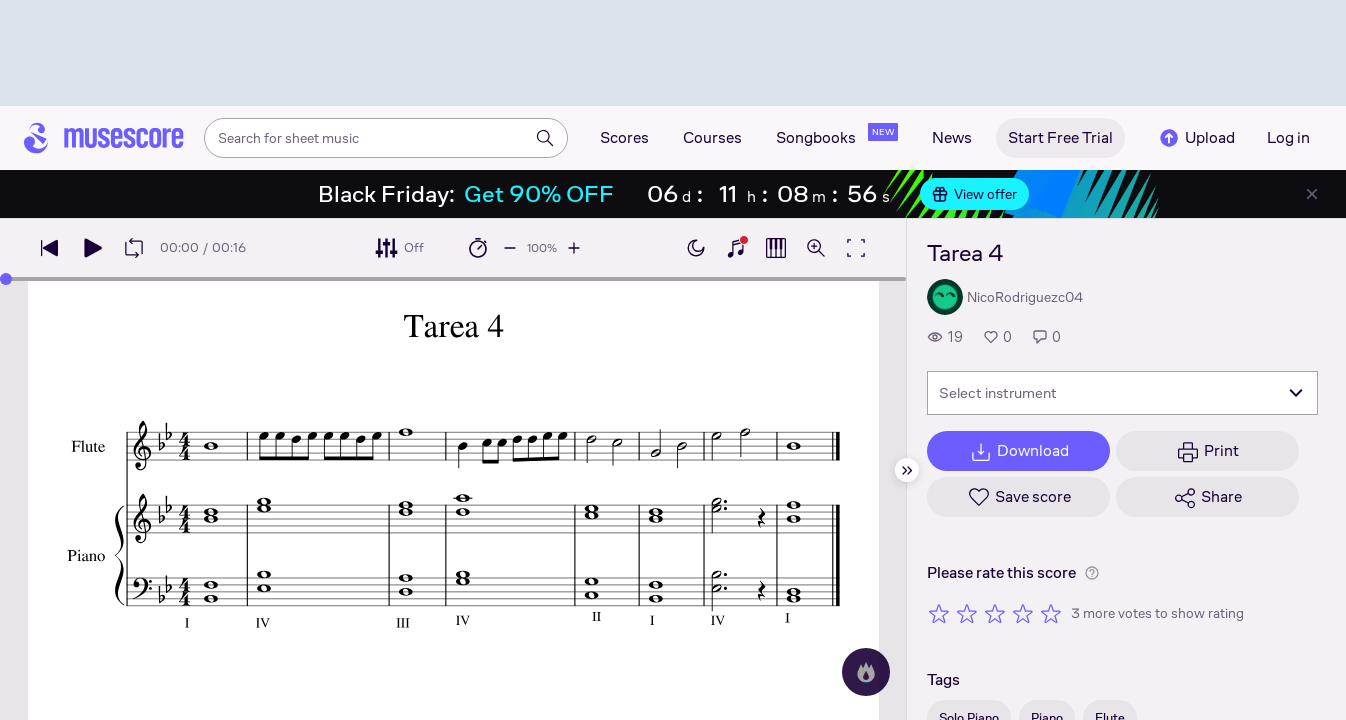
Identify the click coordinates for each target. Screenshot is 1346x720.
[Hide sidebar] (907, 470)
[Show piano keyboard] (736, 248)
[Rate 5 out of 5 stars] (1051, 613)
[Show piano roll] (776, 248)
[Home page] (104, 138)
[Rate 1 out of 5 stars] (939, 613)
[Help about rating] (1092, 573)
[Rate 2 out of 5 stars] (967, 613)
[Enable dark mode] (696, 248)
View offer (974, 194)
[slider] (6, 279)
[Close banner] (1312, 194)
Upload (1196, 138)
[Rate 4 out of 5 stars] (1023, 613)
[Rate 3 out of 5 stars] (995, 613)
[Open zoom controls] (816, 248)
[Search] (545, 138)
